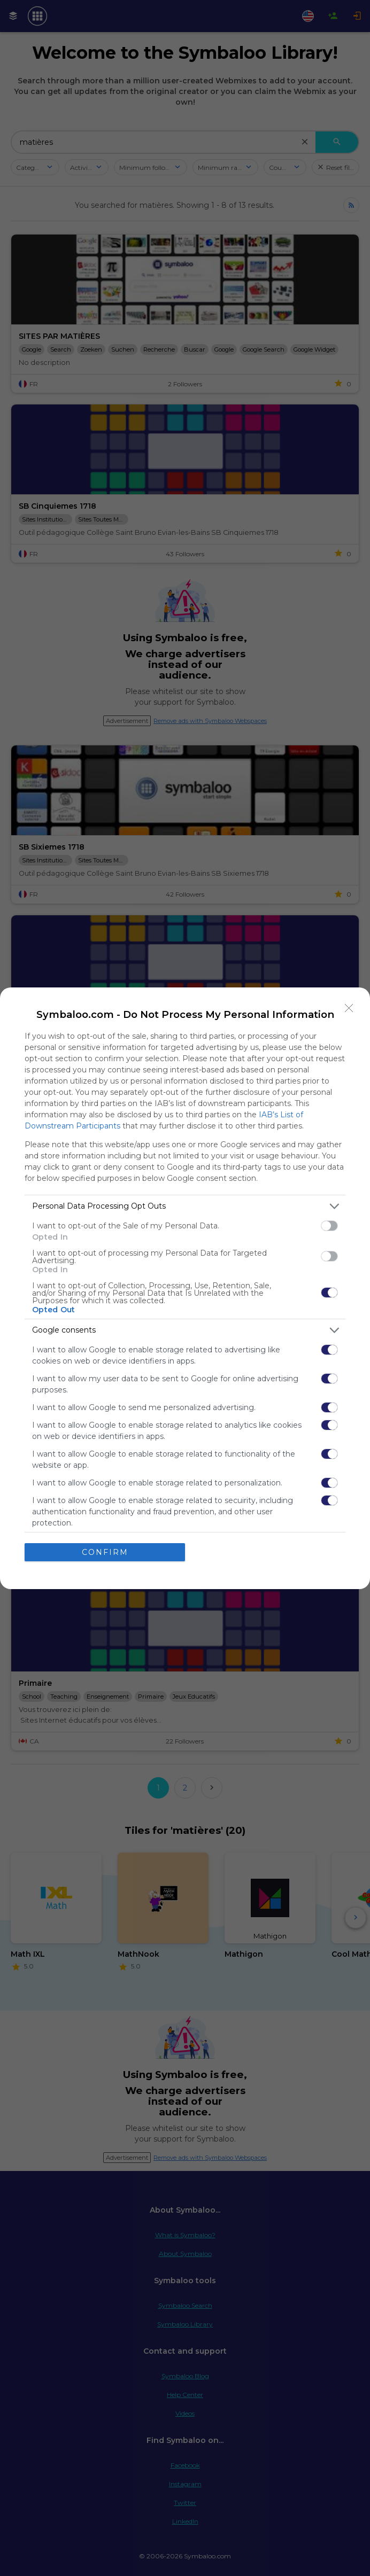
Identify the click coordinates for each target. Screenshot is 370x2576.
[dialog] (185, 1288)
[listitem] (185, 1206)
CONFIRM (105, 1552)
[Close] (349, 1008)
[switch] (329, 1225)
